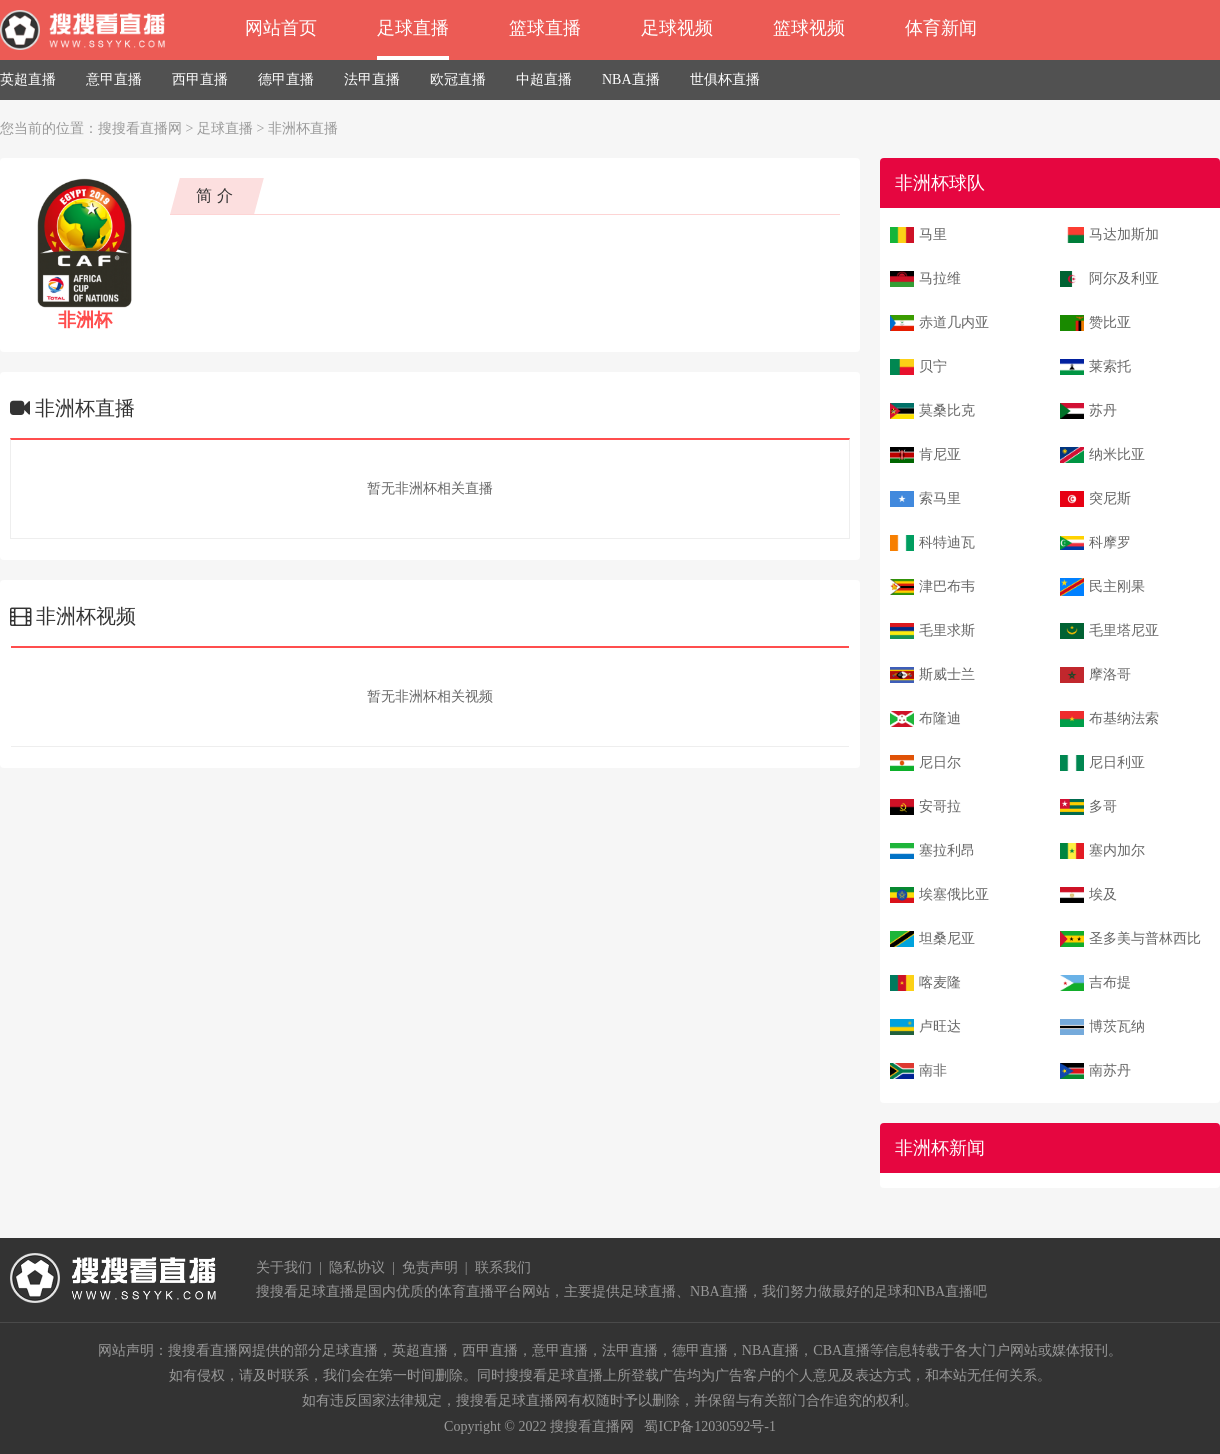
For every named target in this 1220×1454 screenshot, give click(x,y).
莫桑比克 (947, 410)
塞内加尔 (1117, 850)
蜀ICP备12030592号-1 (709, 1426)
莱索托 (1110, 366)
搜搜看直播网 (140, 128)
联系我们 (503, 1267)
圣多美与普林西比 (1145, 938)
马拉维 (940, 278)
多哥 (1103, 806)
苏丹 (1103, 410)
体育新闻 (941, 28)
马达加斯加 (1124, 234)
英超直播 (28, 79)
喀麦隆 (940, 982)
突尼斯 (1110, 498)
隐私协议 (357, 1267)
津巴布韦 (947, 586)
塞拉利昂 (947, 850)
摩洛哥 (1110, 674)
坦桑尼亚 (947, 938)
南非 (933, 1070)
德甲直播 (286, 79)
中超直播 (544, 79)
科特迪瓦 (947, 542)
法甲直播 (372, 79)
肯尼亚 (940, 454)
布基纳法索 (1124, 718)
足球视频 (677, 28)
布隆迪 (940, 718)
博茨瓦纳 (1117, 1026)
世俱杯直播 (725, 79)
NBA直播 (631, 79)
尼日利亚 (1117, 762)
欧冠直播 (458, 79)
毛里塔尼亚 (1124, 630)
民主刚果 (1117, 586)
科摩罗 (1110, 542)
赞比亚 (1110, 322)
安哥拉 (940, 806)
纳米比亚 (1117, 454)
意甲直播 (114, 79)
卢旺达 (940, 1026)
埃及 (1103, 894)
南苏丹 (1110, 1070)
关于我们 (284, 1267)
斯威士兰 (947, 674)
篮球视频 (809, 28)
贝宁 (933, 366)
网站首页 (281, 28)
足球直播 (413, 28)
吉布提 (1110, 982)
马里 (933, 234)
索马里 (940, 498)
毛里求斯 (947, 630)
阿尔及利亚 (1124, 278)
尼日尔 (940, 762)
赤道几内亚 (954, 322)
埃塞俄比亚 (954, 894)
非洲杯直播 (303, 128)
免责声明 (430, 1267)
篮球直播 (545, 28)
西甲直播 (200, 79)
